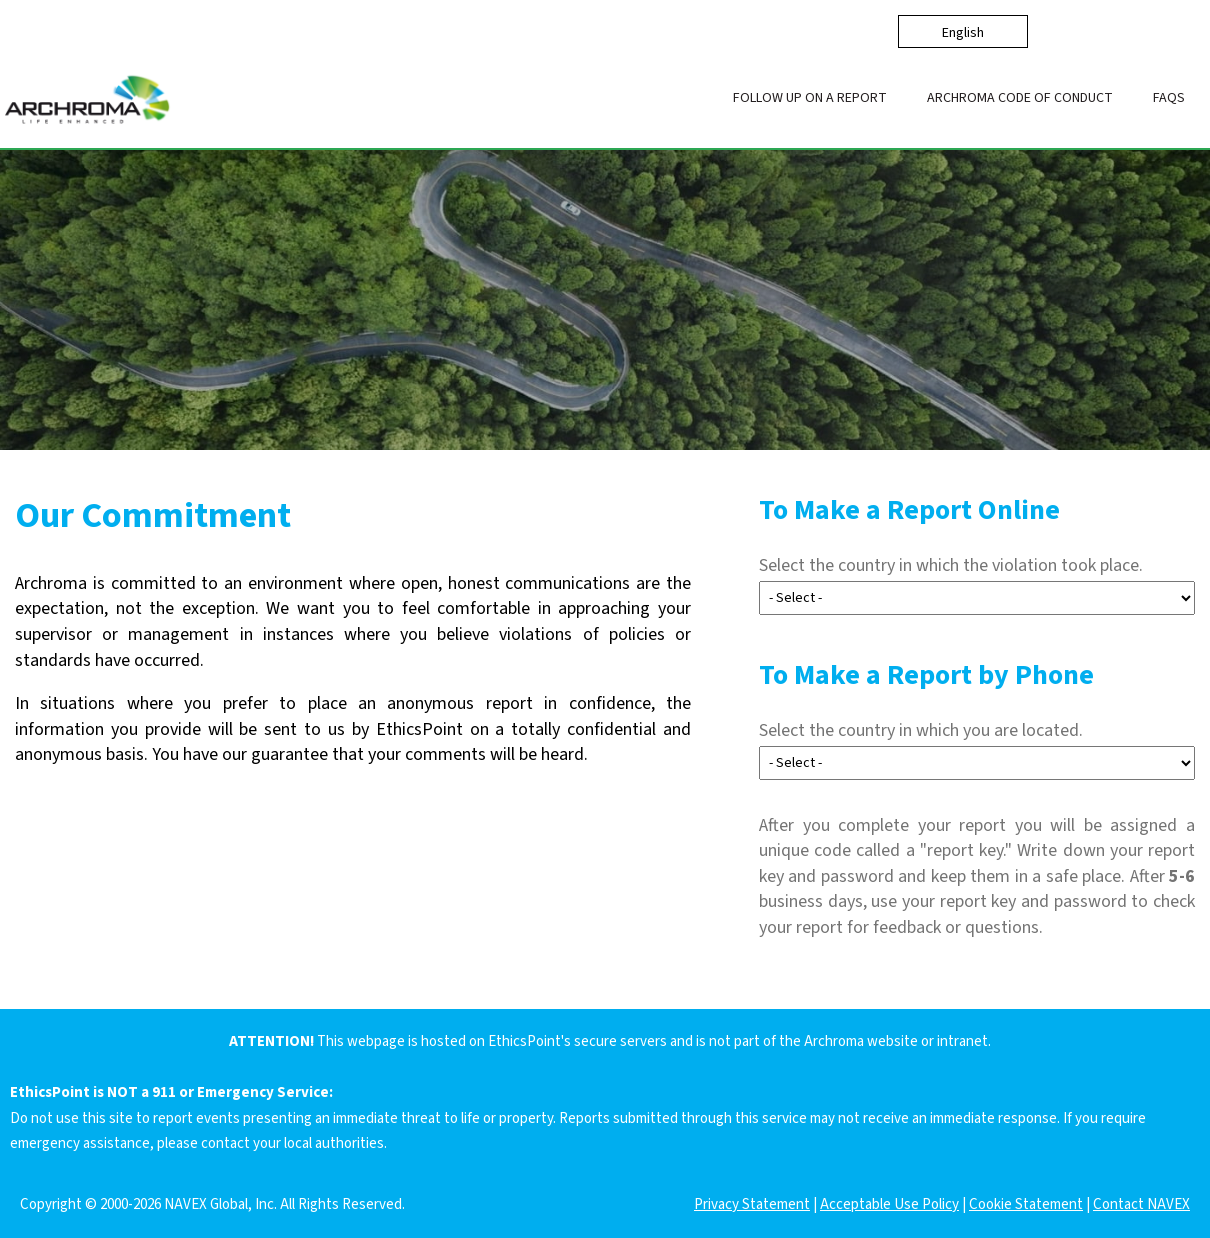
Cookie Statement (1026, 1204)
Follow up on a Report (810, 98)
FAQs (1169, 98)
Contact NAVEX (1141, 1204)
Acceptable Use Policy (889, 1204)
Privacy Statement (752, 1204)
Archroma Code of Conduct (1020, 98)
